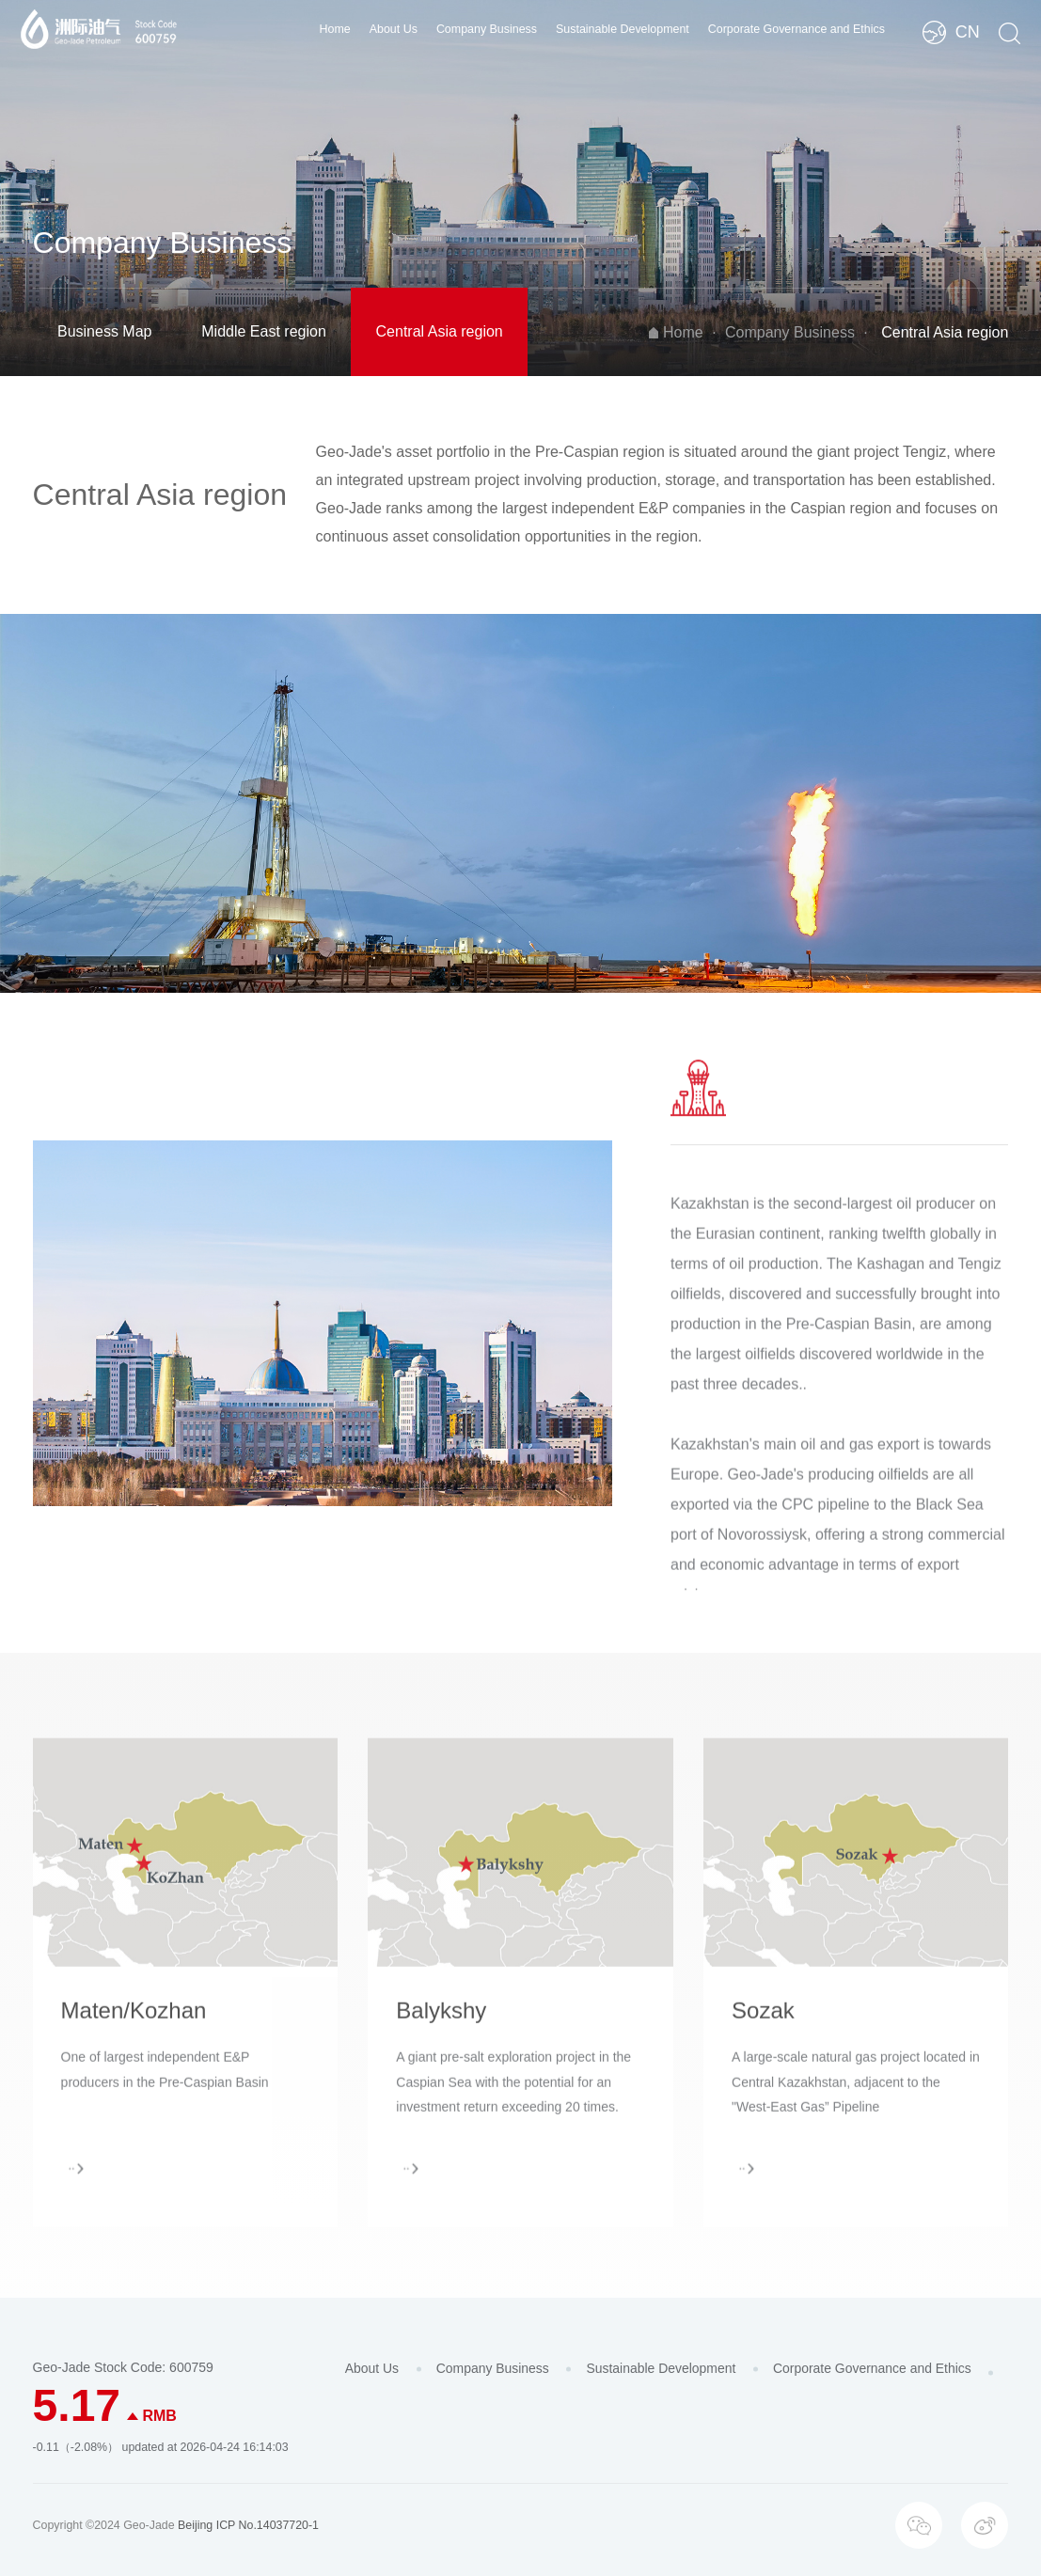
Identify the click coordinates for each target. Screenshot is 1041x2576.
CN (967, 32)
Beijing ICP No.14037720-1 (248, 2525)
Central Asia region (439, 331)
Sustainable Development (622, 29)
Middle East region (263, 331)
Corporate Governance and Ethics (796, 29)
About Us (394, 29)
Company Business (486, 29)
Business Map (104, 331)
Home (335, 29)
